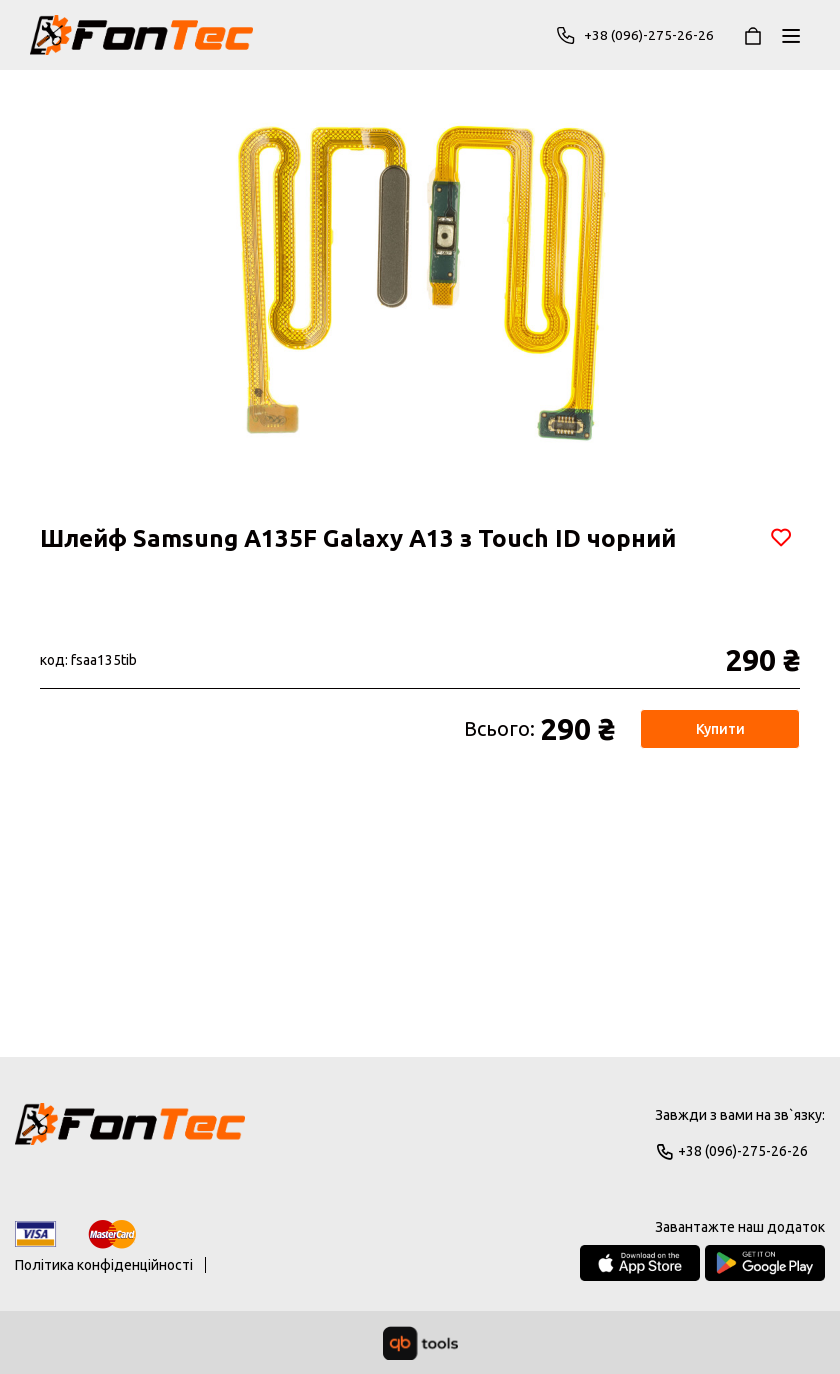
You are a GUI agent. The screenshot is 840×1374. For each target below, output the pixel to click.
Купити (720, 729)
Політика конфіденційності (104, 1265)
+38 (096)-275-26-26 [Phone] (634, 35)
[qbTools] (420, 1343)
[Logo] (130, 1133)
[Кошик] (753, 35)
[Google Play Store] (765, 1263)
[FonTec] (141, 35)
